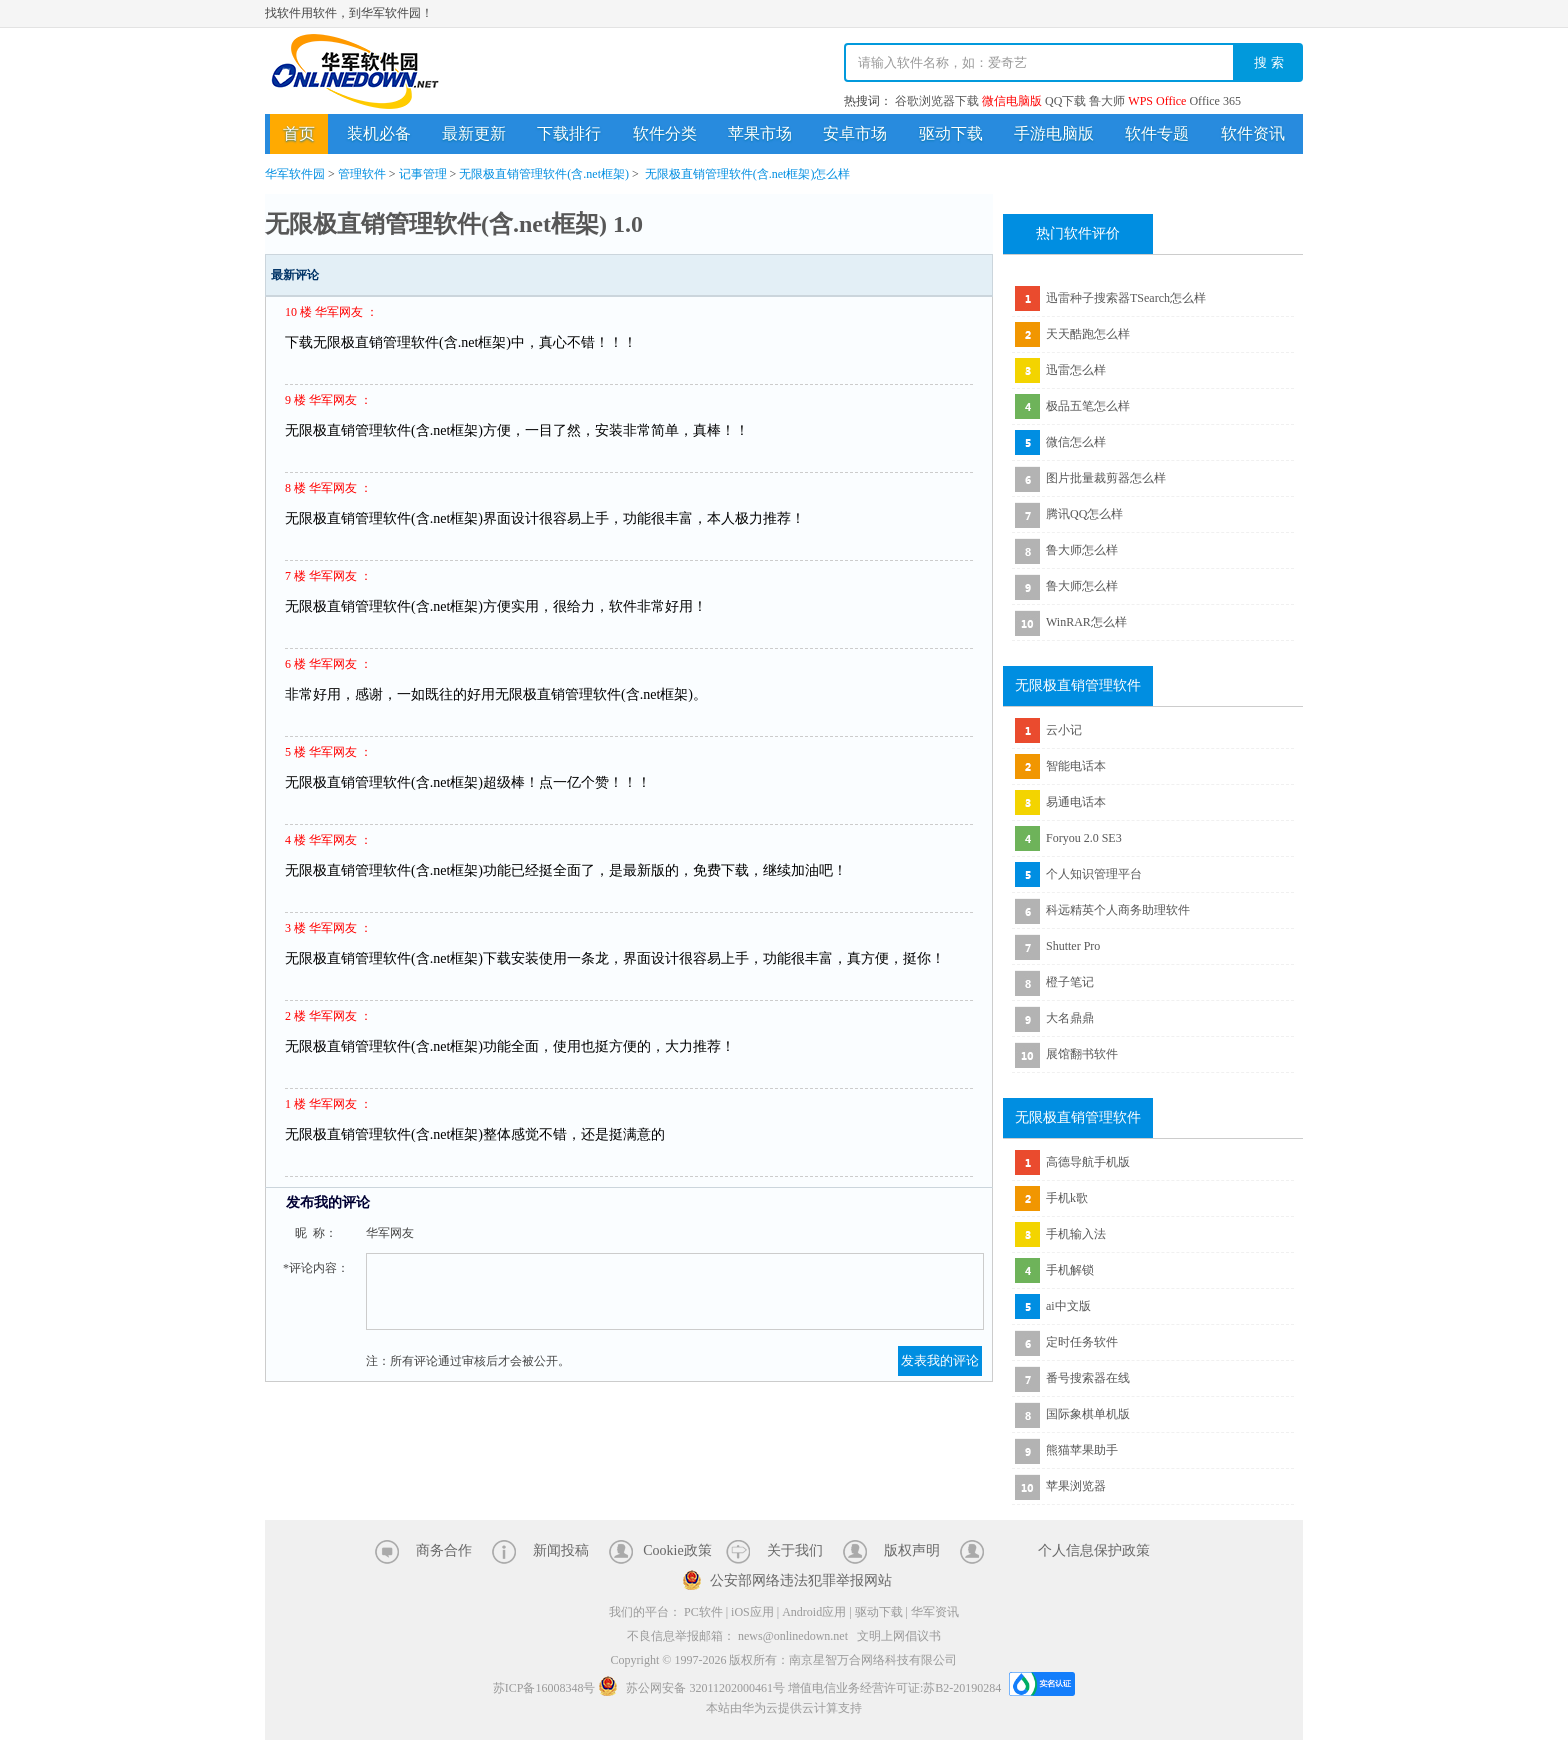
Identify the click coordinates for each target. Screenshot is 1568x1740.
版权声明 (912, 1550)
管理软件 (362, 174)
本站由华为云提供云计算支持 (784, 1708)
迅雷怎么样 (1076, 370)
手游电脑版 (1054, 133)
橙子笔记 (1070, 982)
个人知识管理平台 (1094, 874)
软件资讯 (1253, 133)
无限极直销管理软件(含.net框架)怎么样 (748, 174)
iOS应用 (752, 1612)
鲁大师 (1107, 101)
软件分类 (665, 133)
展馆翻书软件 (1082, 1054)
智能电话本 (1076, 766)
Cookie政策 (677, 1550)
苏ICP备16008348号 (544, 1688)
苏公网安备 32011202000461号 (693, 1688)
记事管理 (423, 174)
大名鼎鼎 (1070, 1018)
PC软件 (703, 1612)
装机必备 (379, 133)
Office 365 (1214, 101)
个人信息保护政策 (1094, 1550)
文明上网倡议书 (899, 1636)
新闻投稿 (561, 1550)
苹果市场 (760, 133)
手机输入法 (1076, 1234)
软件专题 (1157, 133)
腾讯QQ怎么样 (1084, 514)
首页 (299, 133)
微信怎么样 (1076, 442)
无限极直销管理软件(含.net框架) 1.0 (454, 224)
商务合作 (444, 1550)
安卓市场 (855, 133)
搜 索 (1269, 62)
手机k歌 (1067, 1198)
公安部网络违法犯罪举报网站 (801, 1580)
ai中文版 (1068, 1306)
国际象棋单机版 (1088, 1414)
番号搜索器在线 (1088, 1378)
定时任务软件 (1082, 1342)
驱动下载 (951, 133)
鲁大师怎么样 (1082, 550)
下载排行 (569, 133)
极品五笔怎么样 (1088, 406)
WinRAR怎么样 (1086, 622)
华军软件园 (355, 71)
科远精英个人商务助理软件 (1118, 910)
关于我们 (795, 1550)
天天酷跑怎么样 (1088, 334)
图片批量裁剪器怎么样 (1106, 478)
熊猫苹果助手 (1082, 1450)
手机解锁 (1070, 1270)
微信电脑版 (1012, 101)
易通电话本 (1076, 802)
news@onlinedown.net (793, 1636)
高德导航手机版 (1088, 1162)
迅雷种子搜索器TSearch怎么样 (1126, 298)
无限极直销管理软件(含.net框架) (544, 174)
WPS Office (1157, 101)
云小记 (1064, 730)
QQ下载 (1065, 101)
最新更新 (474, 133)
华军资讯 (935, 1612)
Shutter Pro (1073, 946)
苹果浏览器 (1076, 1486)
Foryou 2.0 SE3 (1084, 838)
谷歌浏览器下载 (937, 101)
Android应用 (814, 1612)
